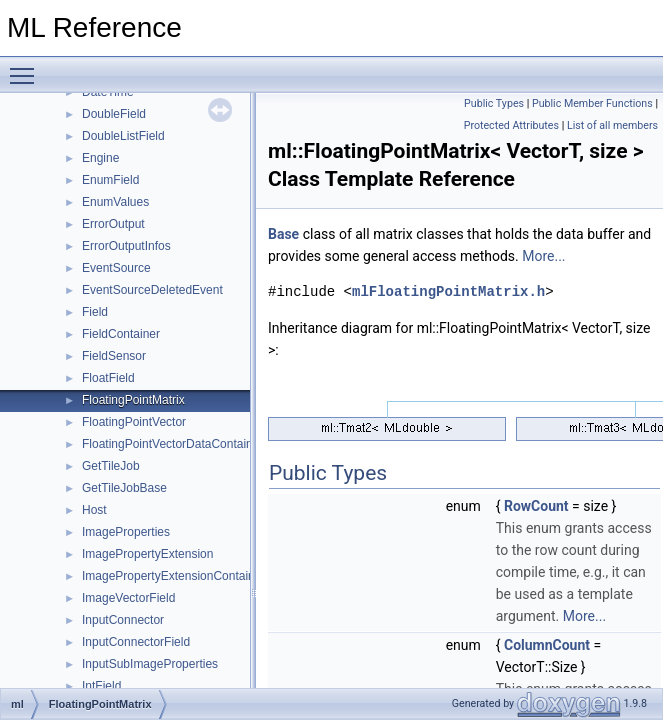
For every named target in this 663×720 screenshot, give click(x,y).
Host (94, 510)
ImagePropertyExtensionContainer (173, 576)
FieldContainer (121, 334)
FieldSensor (114, 356)
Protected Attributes (511, 125)
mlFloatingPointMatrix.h (448, 291)
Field (95, 312)
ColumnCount (547, 645)
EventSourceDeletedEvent (152, 290)
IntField (101, 686)
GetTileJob (111, 466)
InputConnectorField (136, 642)
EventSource (116, 268)
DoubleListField (123, 136)
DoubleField (114, 114)
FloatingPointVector (134, 422)
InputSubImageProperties (150, 664)
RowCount (536, 506)
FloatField (108, 378)
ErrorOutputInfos (126, 246)
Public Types (494, 103)
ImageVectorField (128, 598)
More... (543, 256)
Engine (100, 158)
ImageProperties (126, 532)
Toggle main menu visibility (27, 67)
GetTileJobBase (124, 488)
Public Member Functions (592, 103)
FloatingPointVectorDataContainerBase (186, 444)
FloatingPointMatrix (133, 400)
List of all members (612, 125)
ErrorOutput (113, 224)
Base (283, 234)
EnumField (110, 180)
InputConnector (123, 620)
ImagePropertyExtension (147, 554)
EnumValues (115, 202)
